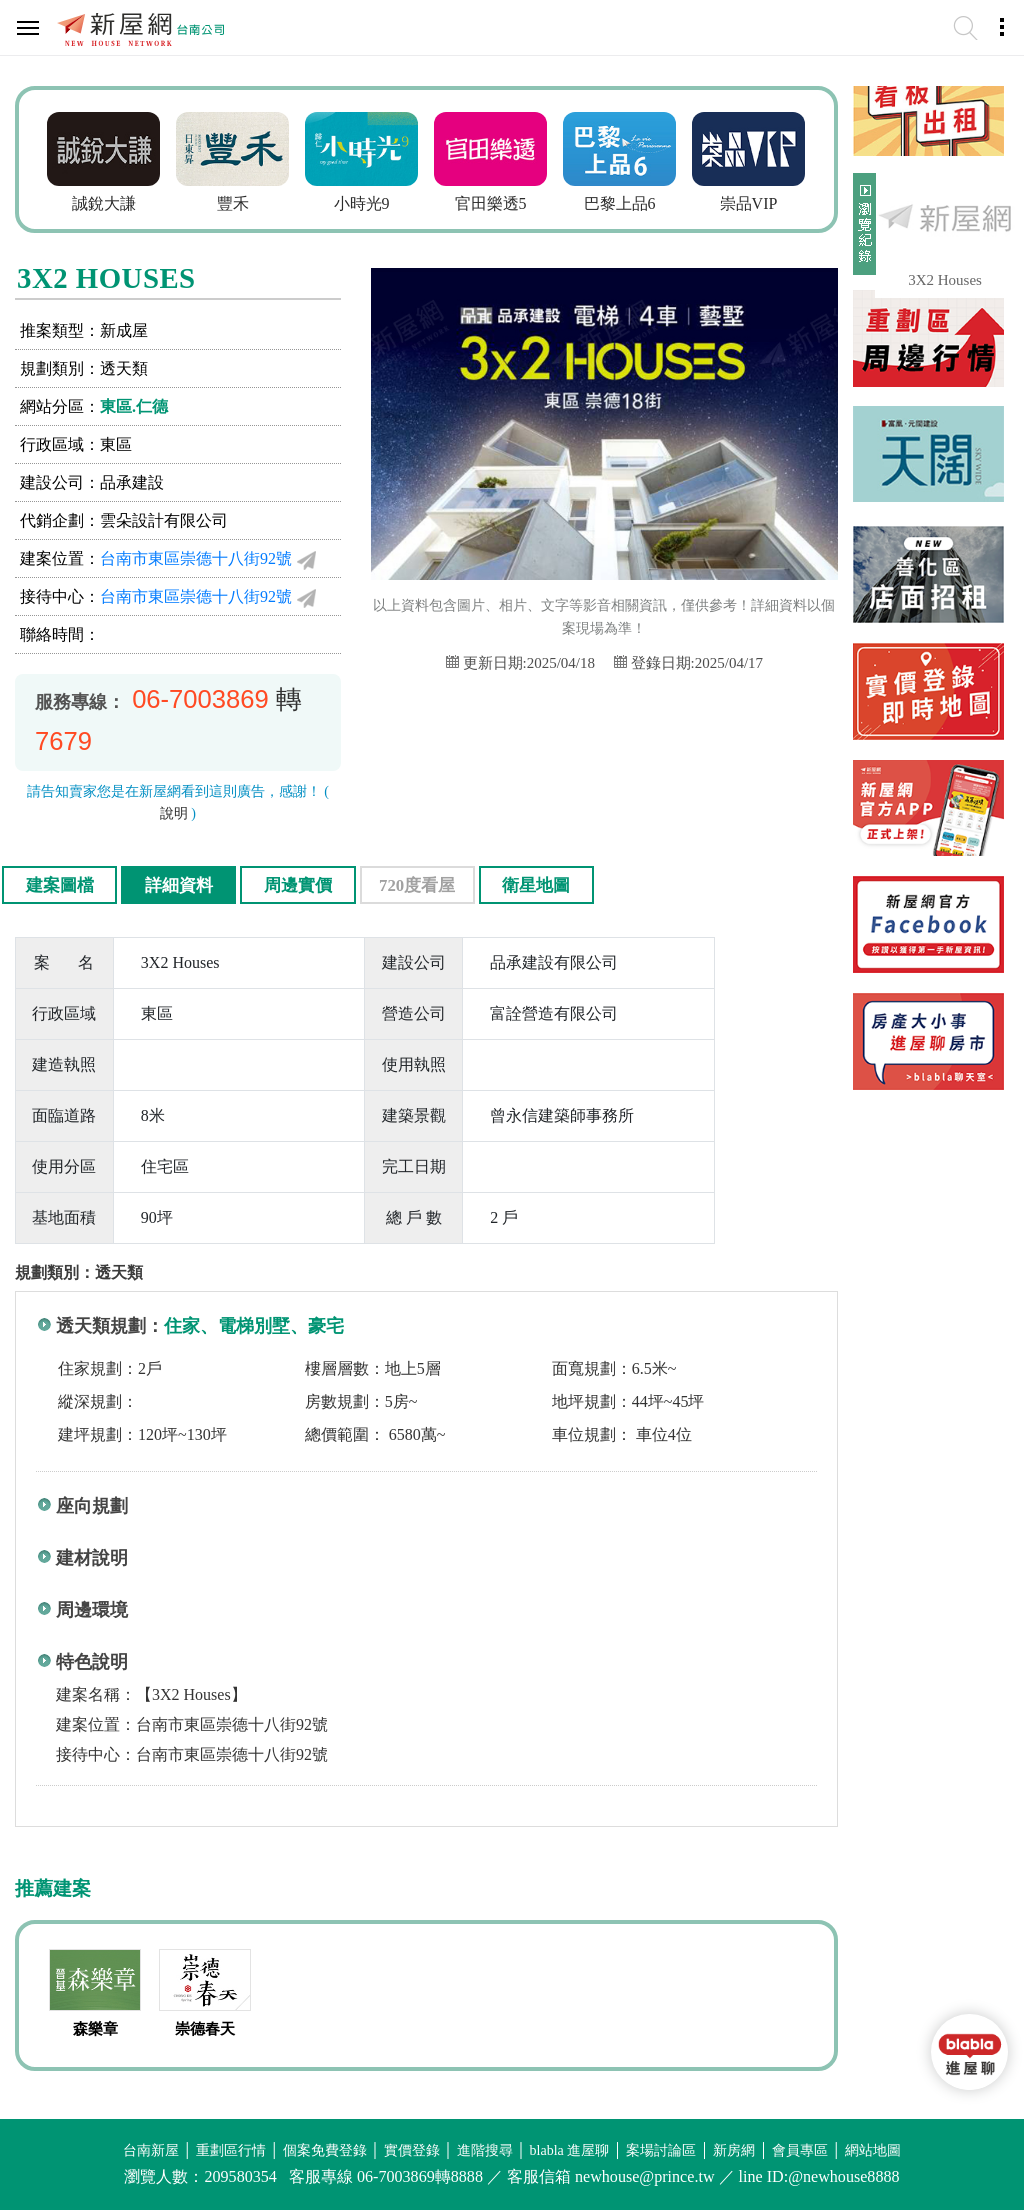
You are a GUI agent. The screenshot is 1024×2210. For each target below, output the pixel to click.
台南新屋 (151, 2150)
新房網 (734, 2150)
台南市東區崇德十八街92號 (196, 558)
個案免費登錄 (325, 2150)
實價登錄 (412, 2150)
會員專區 (800, 2150)
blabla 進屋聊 (570, 2150)
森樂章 (95, 2029)
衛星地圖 (536, 885)
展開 (862, 232)
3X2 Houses (945, 280)
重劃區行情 (231, 2150)
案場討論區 (661, 2150)
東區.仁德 (134, 406)
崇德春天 (205, 2029)
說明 (174, 813)
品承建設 (132, 482)
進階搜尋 (485, 2150)
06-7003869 (200, 699)
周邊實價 (298, 885)
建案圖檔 (60, 885)
